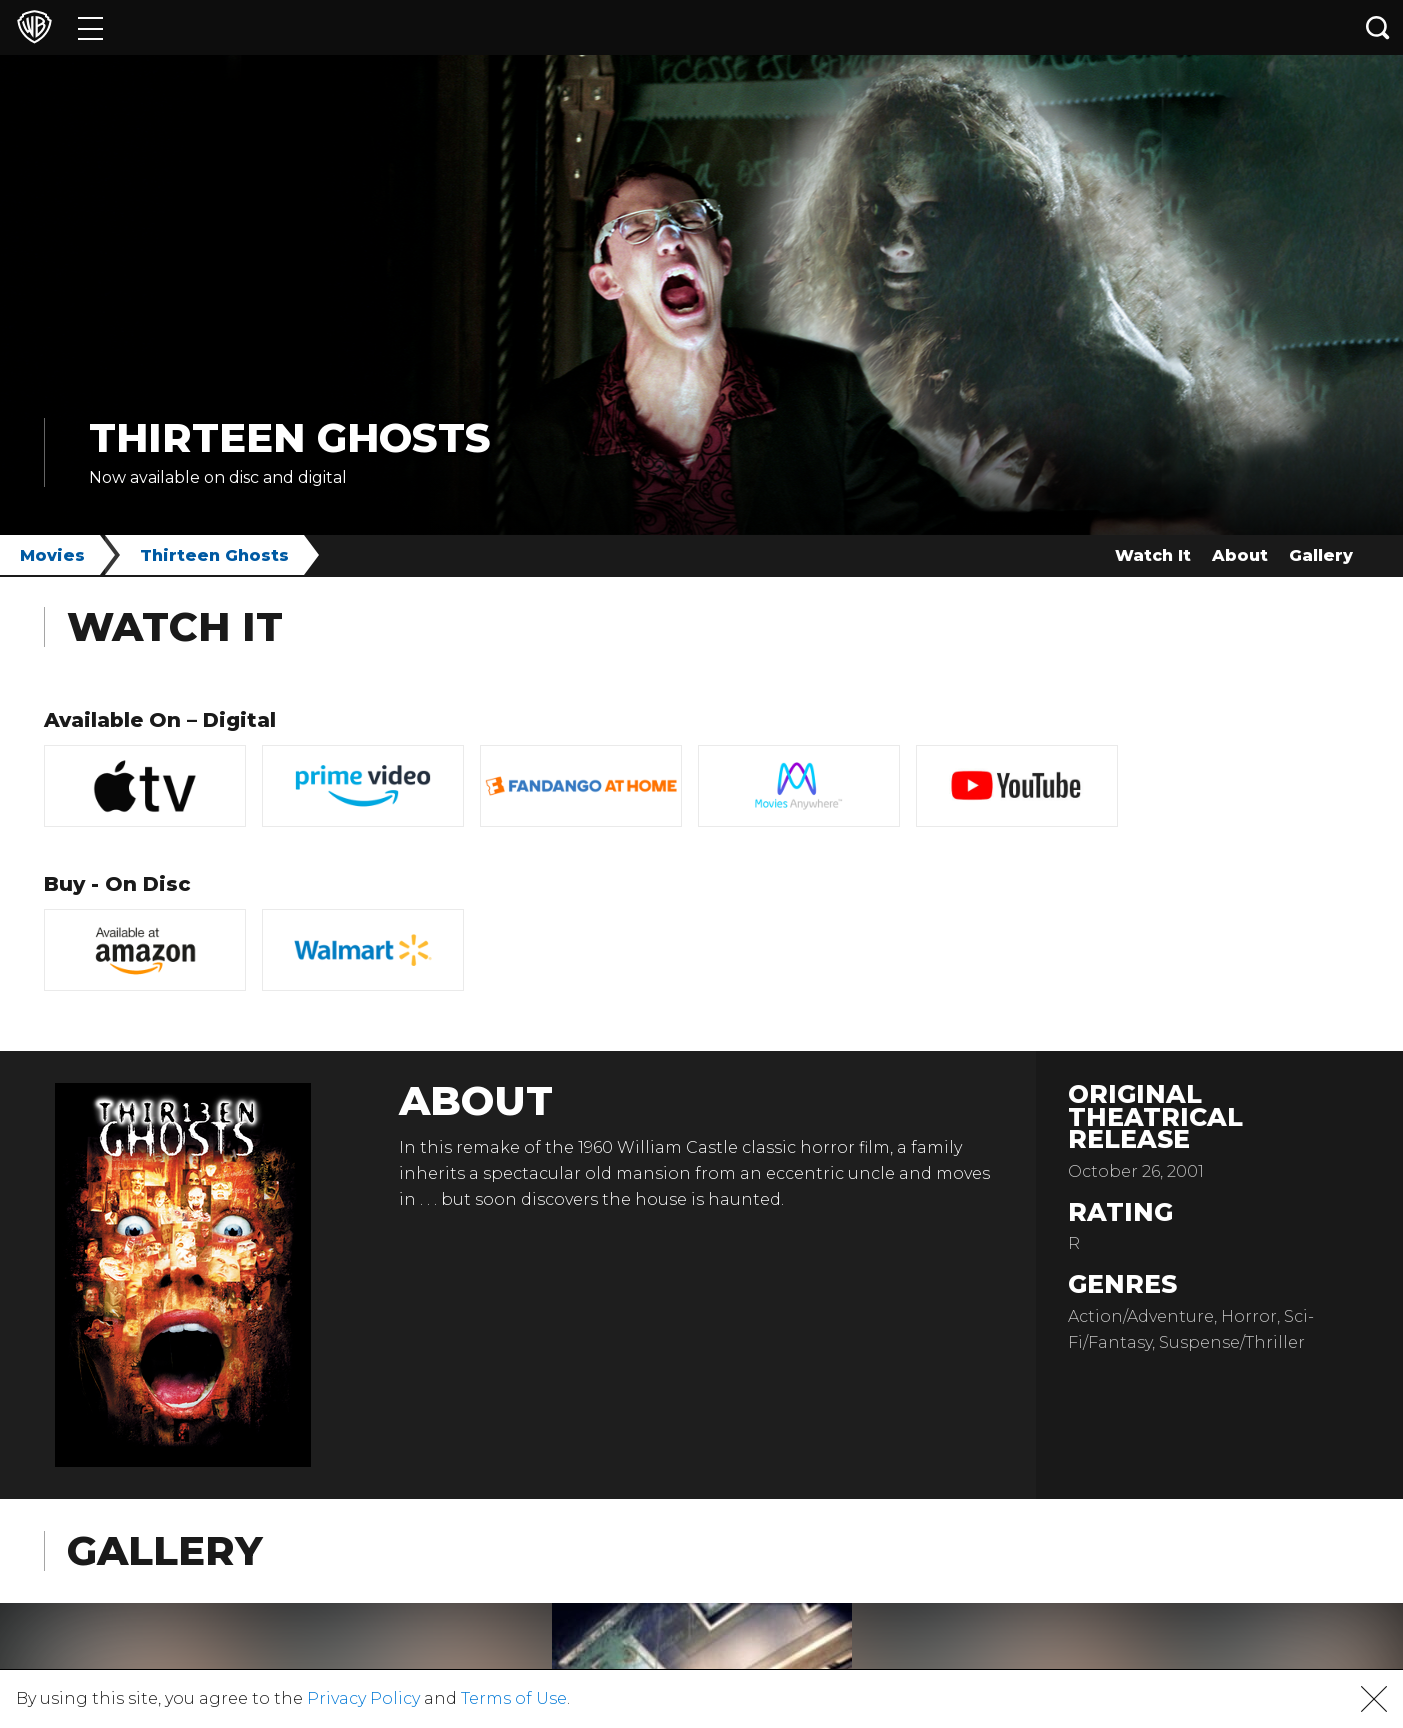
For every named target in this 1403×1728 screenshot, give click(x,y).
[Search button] (1378, 27)
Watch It (1153, 555)
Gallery (1321, 555)
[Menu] (90, 27)
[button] (1374, 1699)
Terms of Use (514, 1698)
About (1240, 555)
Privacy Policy (363, 1698)
